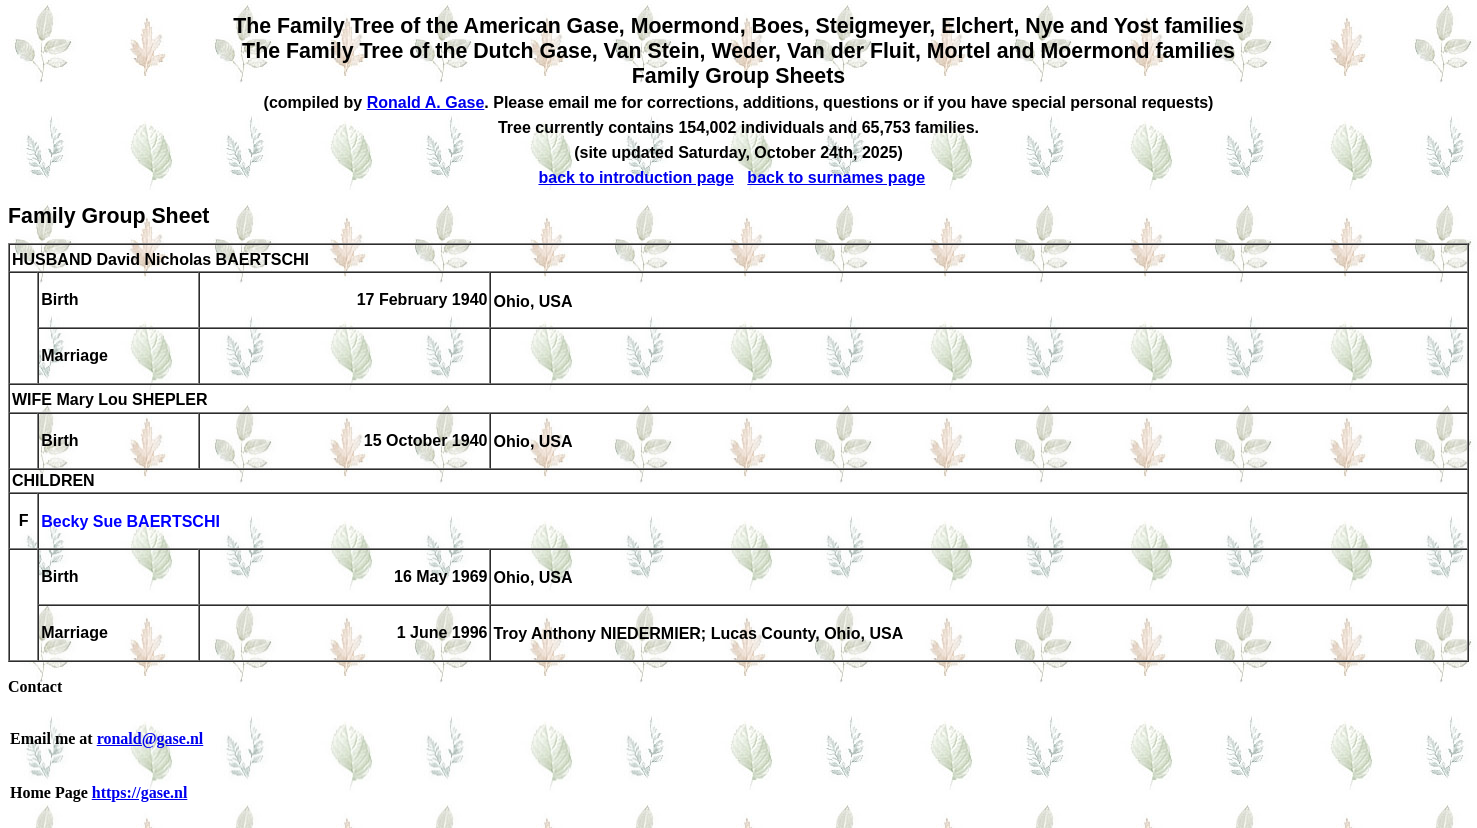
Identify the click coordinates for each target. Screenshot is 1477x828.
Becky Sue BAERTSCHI (130, 522)
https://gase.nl (140, 792)
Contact (35, 686)
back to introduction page (636, 177)
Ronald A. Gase (426, 102)
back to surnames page (836, 177)
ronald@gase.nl (150, 738)
